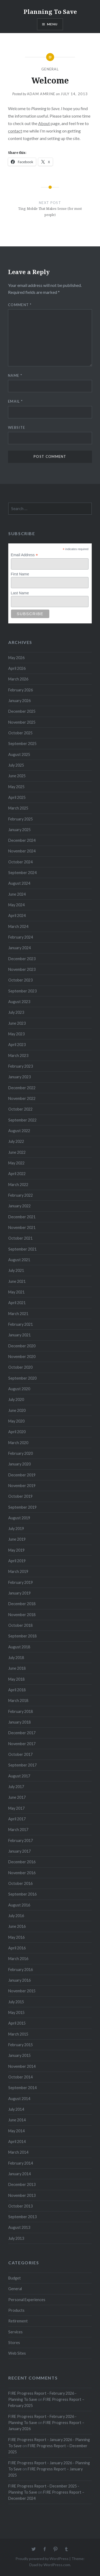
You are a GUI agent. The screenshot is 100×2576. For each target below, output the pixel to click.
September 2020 (22, 1378)
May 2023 (16, 1034)
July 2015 (16, 2002)
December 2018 (21, 1603)
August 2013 (19, 2227)
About (44, 123)
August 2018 (19, 1647)
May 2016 (16, 1937)
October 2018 (20, 1625)
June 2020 (17, 1410)
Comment (20, 305)
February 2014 (20, 2163)
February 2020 (20, 1453)
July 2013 (16, 2238)
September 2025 (22, 743)
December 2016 (21, 1862)
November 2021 (21, 1227)
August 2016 (19, 1905)
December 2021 (21, 1217)
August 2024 (19, 883)
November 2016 (21, 1872)
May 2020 (16, 1421)
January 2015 (19, 2055)
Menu (52, 24)
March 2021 (18, 1313)
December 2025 (21, 711)
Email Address (24, 555)
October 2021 (20, 1238)
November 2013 (21, 2195)
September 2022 (22, 1120)
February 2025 (20, 819)
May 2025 (16, 786)
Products (16, 2310)
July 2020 (16, 1399)
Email (15, 401)
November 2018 (21, 1614)
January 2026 (19, 700)
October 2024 (20, 862)
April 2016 (17, 1948)
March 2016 (18, 1958)
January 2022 (19, 1206)
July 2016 (16, 1915)
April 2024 (17, 915)
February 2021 (20, 1324)
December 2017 (21, 1732)
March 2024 (18, 926)
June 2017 (17, 1797)
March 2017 (18, 1829)
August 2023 (19, 1001)
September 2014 (22, 2087)
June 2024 (17, 894)
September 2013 (22, 2216)
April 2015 (17, 2023)
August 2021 (19, 1259)
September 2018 (22, 1636)
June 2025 (17, 776)
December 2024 (21, 840)
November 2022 (21, 1098)
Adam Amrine (41, 94)
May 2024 (16, 905)
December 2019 (21, 1475)
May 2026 (16, 657)
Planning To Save (50, 11)
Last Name (20, 593)
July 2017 (16, 1786)
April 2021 (17, 1302)
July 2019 (16, 1528)
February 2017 (20, 1840)
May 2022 (16, 1163)
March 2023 (18, 1055)
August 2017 (19, 1776)
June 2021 (17, 1281)
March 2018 (18, 1700)
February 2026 (20, 690)
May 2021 (16, 1292)
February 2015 (20, 2044)
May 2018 (16, 1679)
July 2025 (16, 765)
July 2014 (16, 2109)
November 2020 (21, 1356)
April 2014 (17, 2141)
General (50, 69)
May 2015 (16, 2012)
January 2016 (19, 1980)
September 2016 (22, 1894)
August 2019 (19, 1518)
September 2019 (22, 1507)
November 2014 (21, 2066)
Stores (14, 2342)
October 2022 (20, 1109)
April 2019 (17, 1561)
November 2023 (21, 969)
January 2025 (19, 829)
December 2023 (21, 958)
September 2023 (22, 991)
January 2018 (19, 1722)
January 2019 (19, 1593)
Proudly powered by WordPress (42, 2558)
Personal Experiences (26, 2299)
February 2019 (20, 1582)
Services (15, 2332)
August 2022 (19, 1130)
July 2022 (16, 1141)
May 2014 (16, 2131)
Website (16, 427)
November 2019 (21, 1485)
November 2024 (21, 851)
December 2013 (21, 2184)
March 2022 (18, 1184)
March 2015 (18, 2034)
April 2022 (17, 1173)
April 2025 (17, 797)
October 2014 (20, 2077)
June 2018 (17, 1668)
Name (15, 375)
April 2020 (17, 1431)
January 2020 (19, 1464)
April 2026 (17, 668)
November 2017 (21, 1743)
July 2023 (16, 1012)
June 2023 (17, 1023)
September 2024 (22, 872)
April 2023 (17, 1044)
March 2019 (18, 1571)
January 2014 (19, 2174)
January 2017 (19, 1851)
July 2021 (16, 1270)
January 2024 (19, 948)
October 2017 (20, 1754)
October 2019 (20, 1496)
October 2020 (20, 1367)
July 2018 (16, 1657)
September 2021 (22, 1249)
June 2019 (17, 1539)
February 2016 (20, 1969)
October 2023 (20, 980)
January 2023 (19, 1077)
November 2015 (21, 1991)
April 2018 (17, 1690)
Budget (14, 2278)
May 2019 (16, 1550)
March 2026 (18, 679)
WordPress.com (56, 2564)
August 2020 (19, 1389)
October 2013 (20, 2206)
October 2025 (20, 733)
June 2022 (17, 1152)
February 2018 (20, 1711)
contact (15, 130)
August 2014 (19, 2098)
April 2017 (17, 1819)
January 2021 (19, 1335)
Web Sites (17, 2353)
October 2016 (20, 1883)
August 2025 (19, 754)
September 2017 (22, 1765)
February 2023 (20, 1066)
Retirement (18, 2321)
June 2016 (17, 1926)
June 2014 (17, 2120)
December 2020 (21, 1346)
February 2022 (20, 1195)
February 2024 (20, 937)
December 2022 (21, 1087)
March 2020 (18, 1442)
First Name (20, 574)
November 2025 (21, 722)
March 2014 (18, 2152)
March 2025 (18, 808)
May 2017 (16, 1808)
